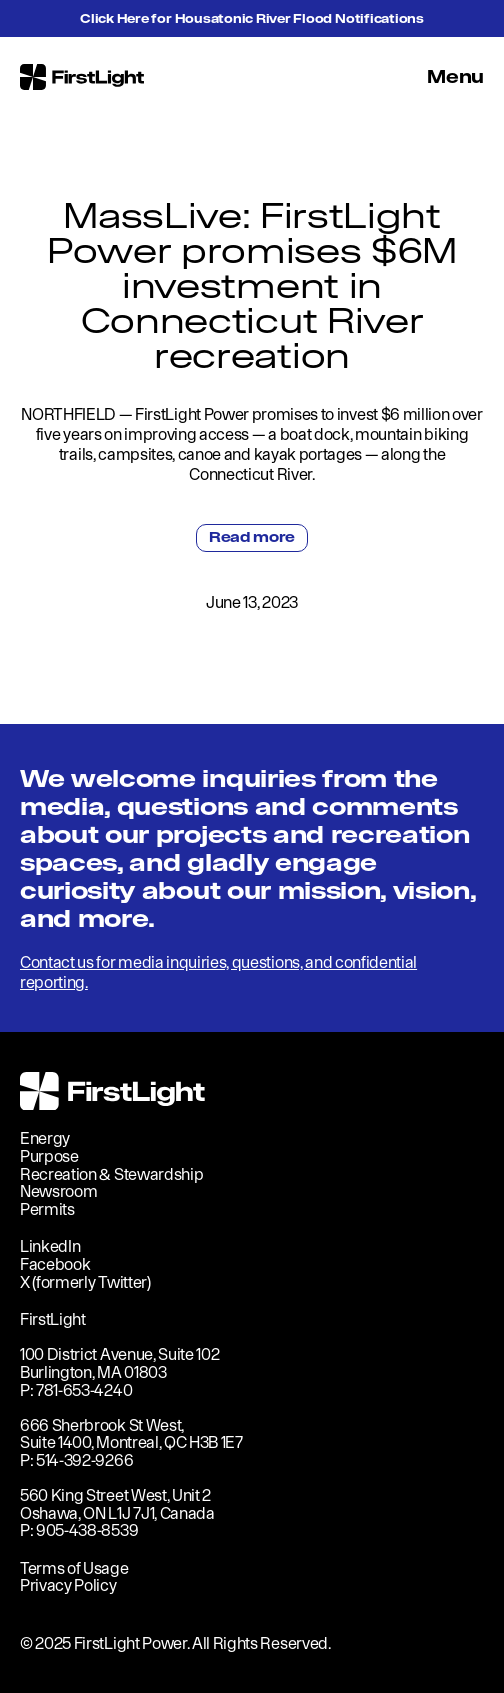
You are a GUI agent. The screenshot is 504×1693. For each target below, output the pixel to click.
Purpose (49, 1156)
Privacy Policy (68, 1585)
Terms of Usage (74, 1568)
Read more (252, 537)
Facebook (55, 1264)
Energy (45, 1138)
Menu (455, 76)
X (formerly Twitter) (85, 1282)
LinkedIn (50, 1246)
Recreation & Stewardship (111, 1174)
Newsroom (58, 1191)
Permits (47, 1209)
